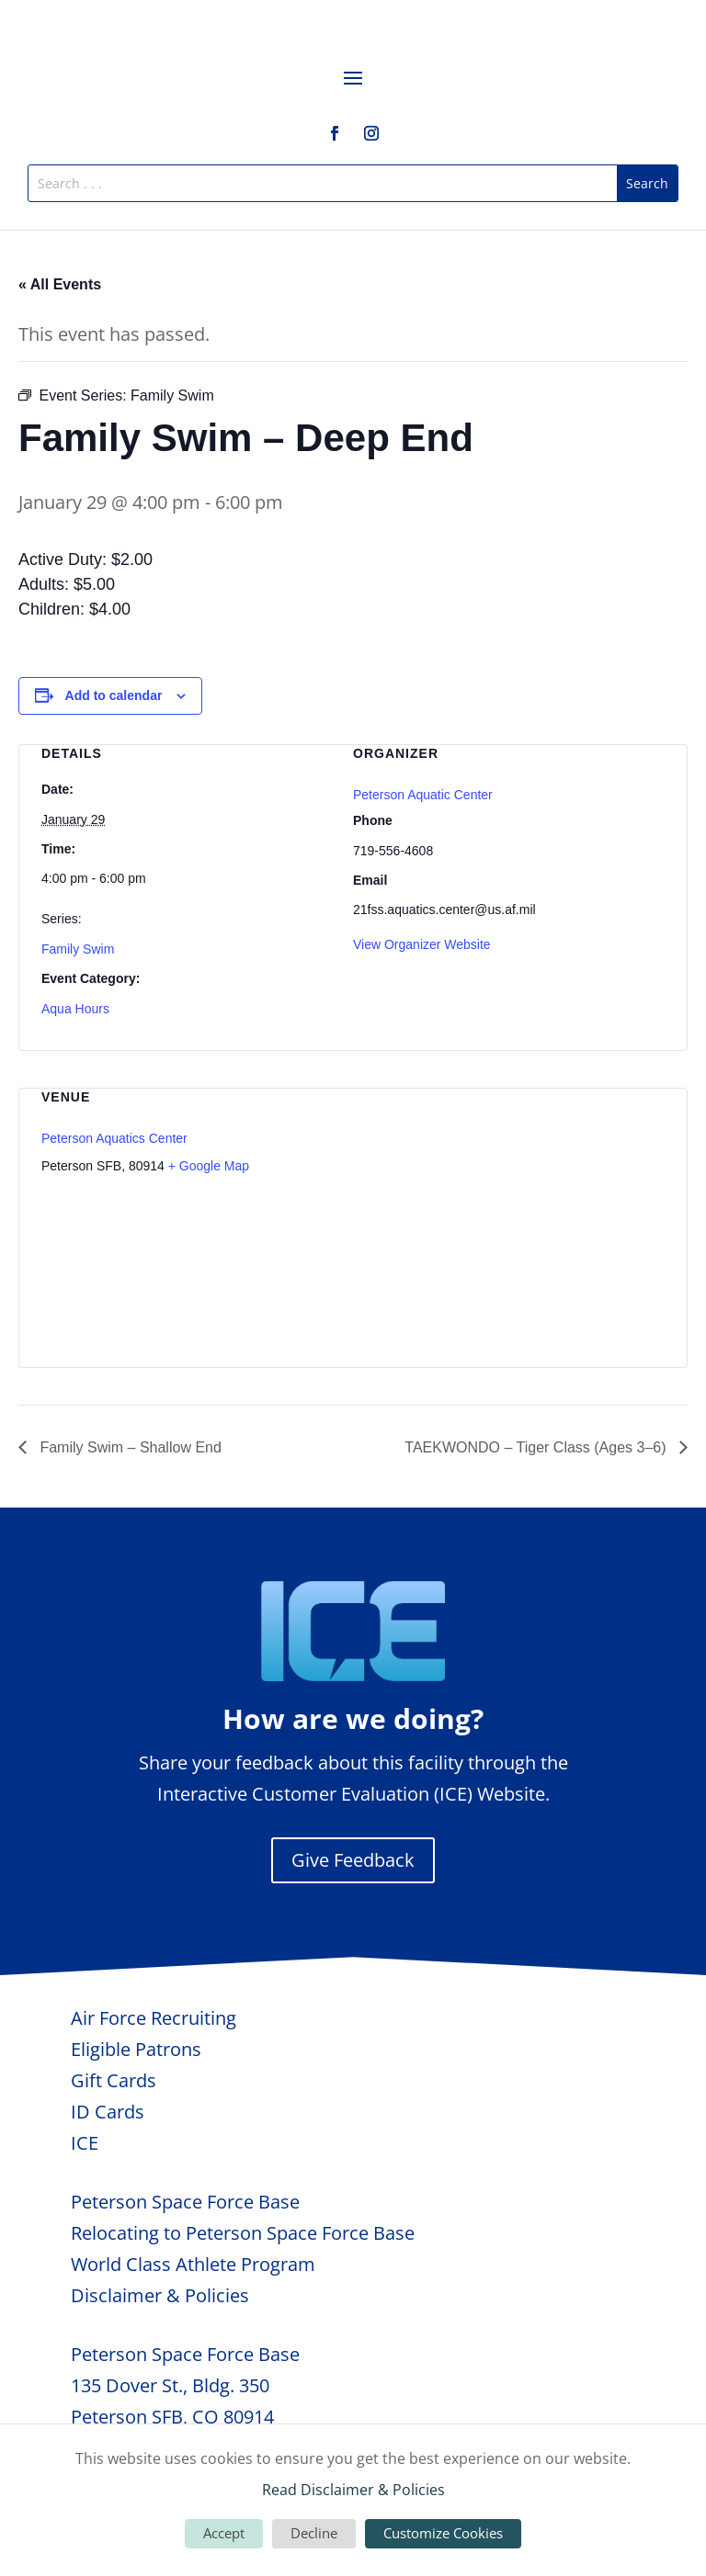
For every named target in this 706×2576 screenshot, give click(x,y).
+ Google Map (208, 1165)
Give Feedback (353, 1859)
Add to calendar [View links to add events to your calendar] (114, 695)
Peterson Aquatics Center (114, 1138)
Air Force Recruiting (153, 2017)
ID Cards (107, 2111)
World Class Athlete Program (193, 2264)
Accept (224, 2533)
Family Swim (77, 949)
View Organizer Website (422, 944)
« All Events (59, 284)
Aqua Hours (75, 1008)
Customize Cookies (443, 2533)
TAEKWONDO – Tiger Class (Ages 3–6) (537, 1447)
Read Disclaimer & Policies (353, 2490)
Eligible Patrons (136, 2049)
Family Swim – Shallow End (129, 1447)
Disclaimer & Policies (160, 2295)
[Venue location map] (568, 1215)
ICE (84, 2142)
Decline (313, 2533)
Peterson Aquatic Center (423, 794)
